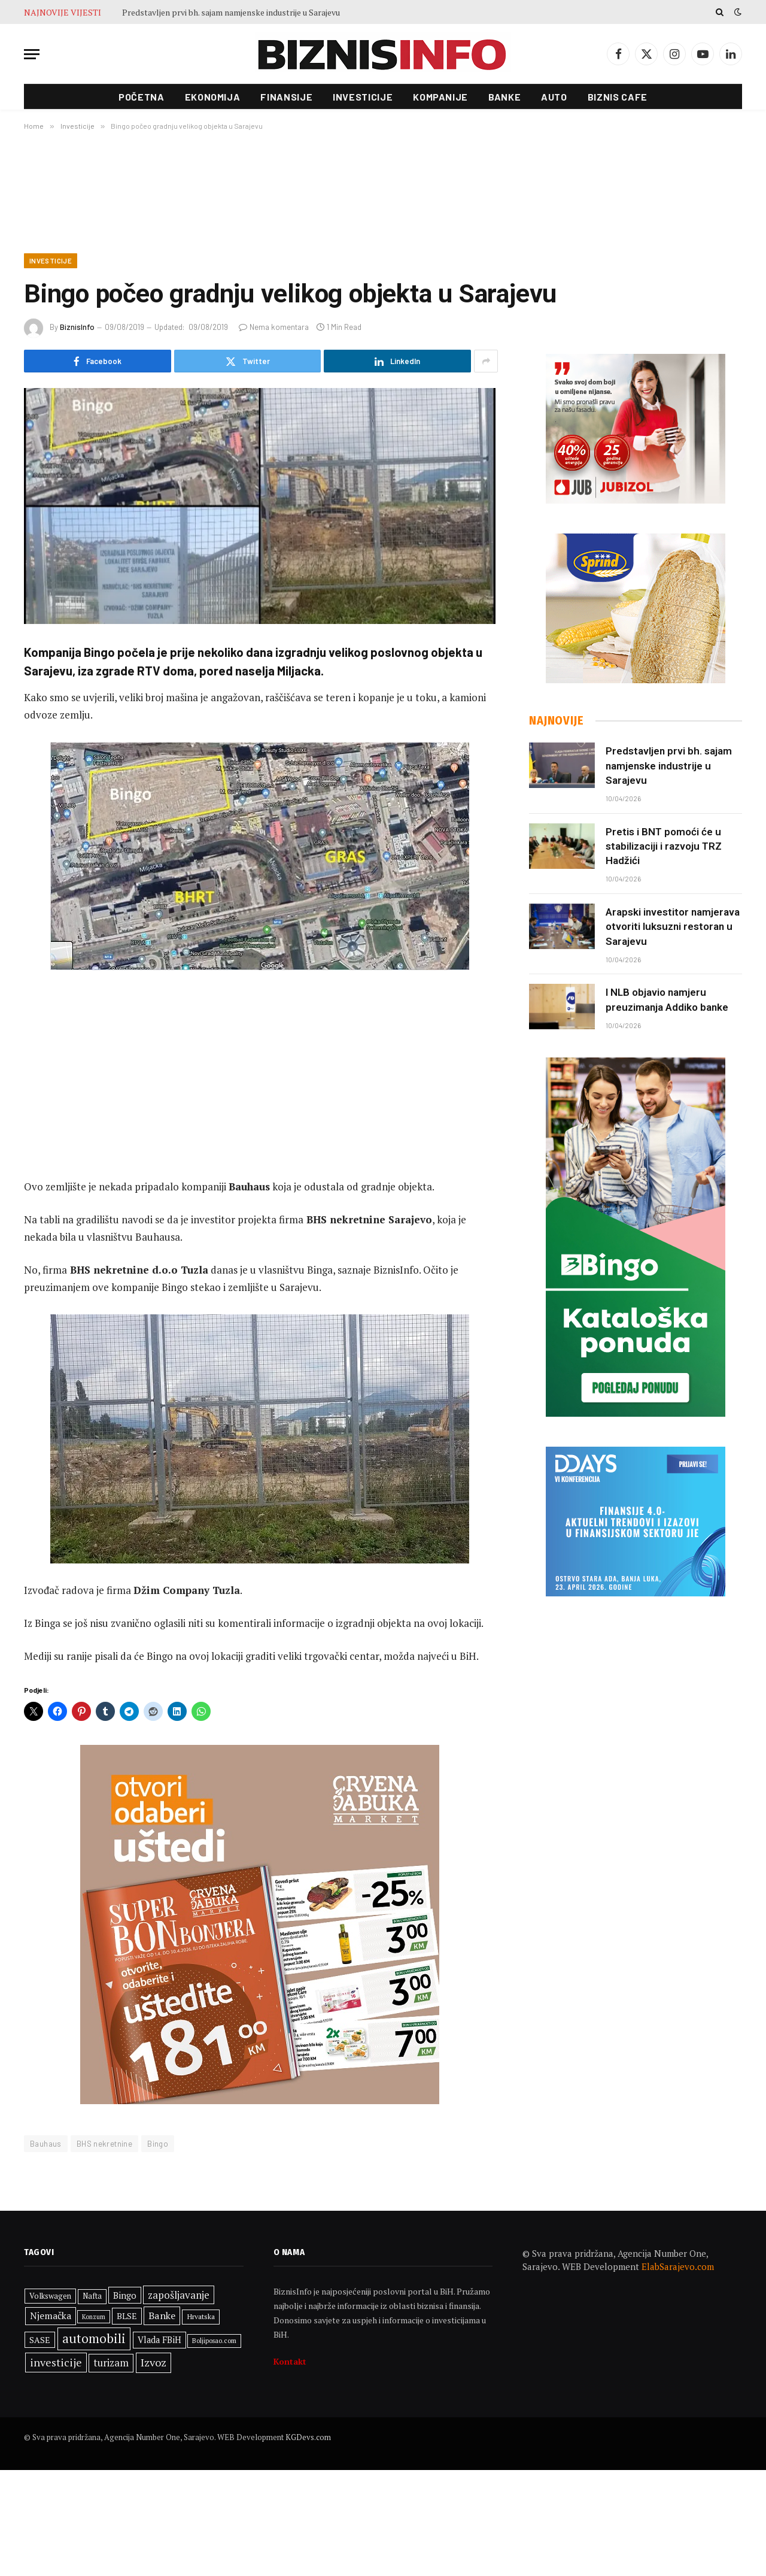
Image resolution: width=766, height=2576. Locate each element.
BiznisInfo (77, 328)
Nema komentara (274, 328)
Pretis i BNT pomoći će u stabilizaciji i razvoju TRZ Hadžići (664, 847)
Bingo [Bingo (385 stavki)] (124, 2298)
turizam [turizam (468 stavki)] (111, 2365)
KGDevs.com (308, 2440)
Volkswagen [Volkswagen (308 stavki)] (50, 2299)
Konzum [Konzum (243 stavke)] (93, 2320)
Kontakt (289, 2364)
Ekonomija (213, 96)
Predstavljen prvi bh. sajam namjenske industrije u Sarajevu (231, 12)
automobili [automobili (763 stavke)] (94, 2341)
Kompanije (440, 96)
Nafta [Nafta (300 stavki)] (92, 2299)
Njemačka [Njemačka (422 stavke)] (50, 2319)
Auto (554, 96)
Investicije (363, 96)
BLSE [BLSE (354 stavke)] (127, 2319)
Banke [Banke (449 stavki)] (161, 2319)
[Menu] (31, 54)
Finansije (286, 96)
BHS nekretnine (104, 2146)
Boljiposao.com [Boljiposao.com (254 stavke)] (214, 2343)
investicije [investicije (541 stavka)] (56, 2365)
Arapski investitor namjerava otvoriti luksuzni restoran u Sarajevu (673, 927)
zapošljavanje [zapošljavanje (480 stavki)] (178, 2298)
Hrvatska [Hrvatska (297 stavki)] (201, 2320)
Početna (141, 96)
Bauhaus (46, 2146)
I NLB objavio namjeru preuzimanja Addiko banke (667, 1000)
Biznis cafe (618, 96)
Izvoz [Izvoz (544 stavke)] (153, 2365)
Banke (504, 96)
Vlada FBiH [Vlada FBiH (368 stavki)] (159, 2342)
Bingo (157, 2146)
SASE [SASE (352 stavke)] (39, 2342)
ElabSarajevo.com (678, 2270)
